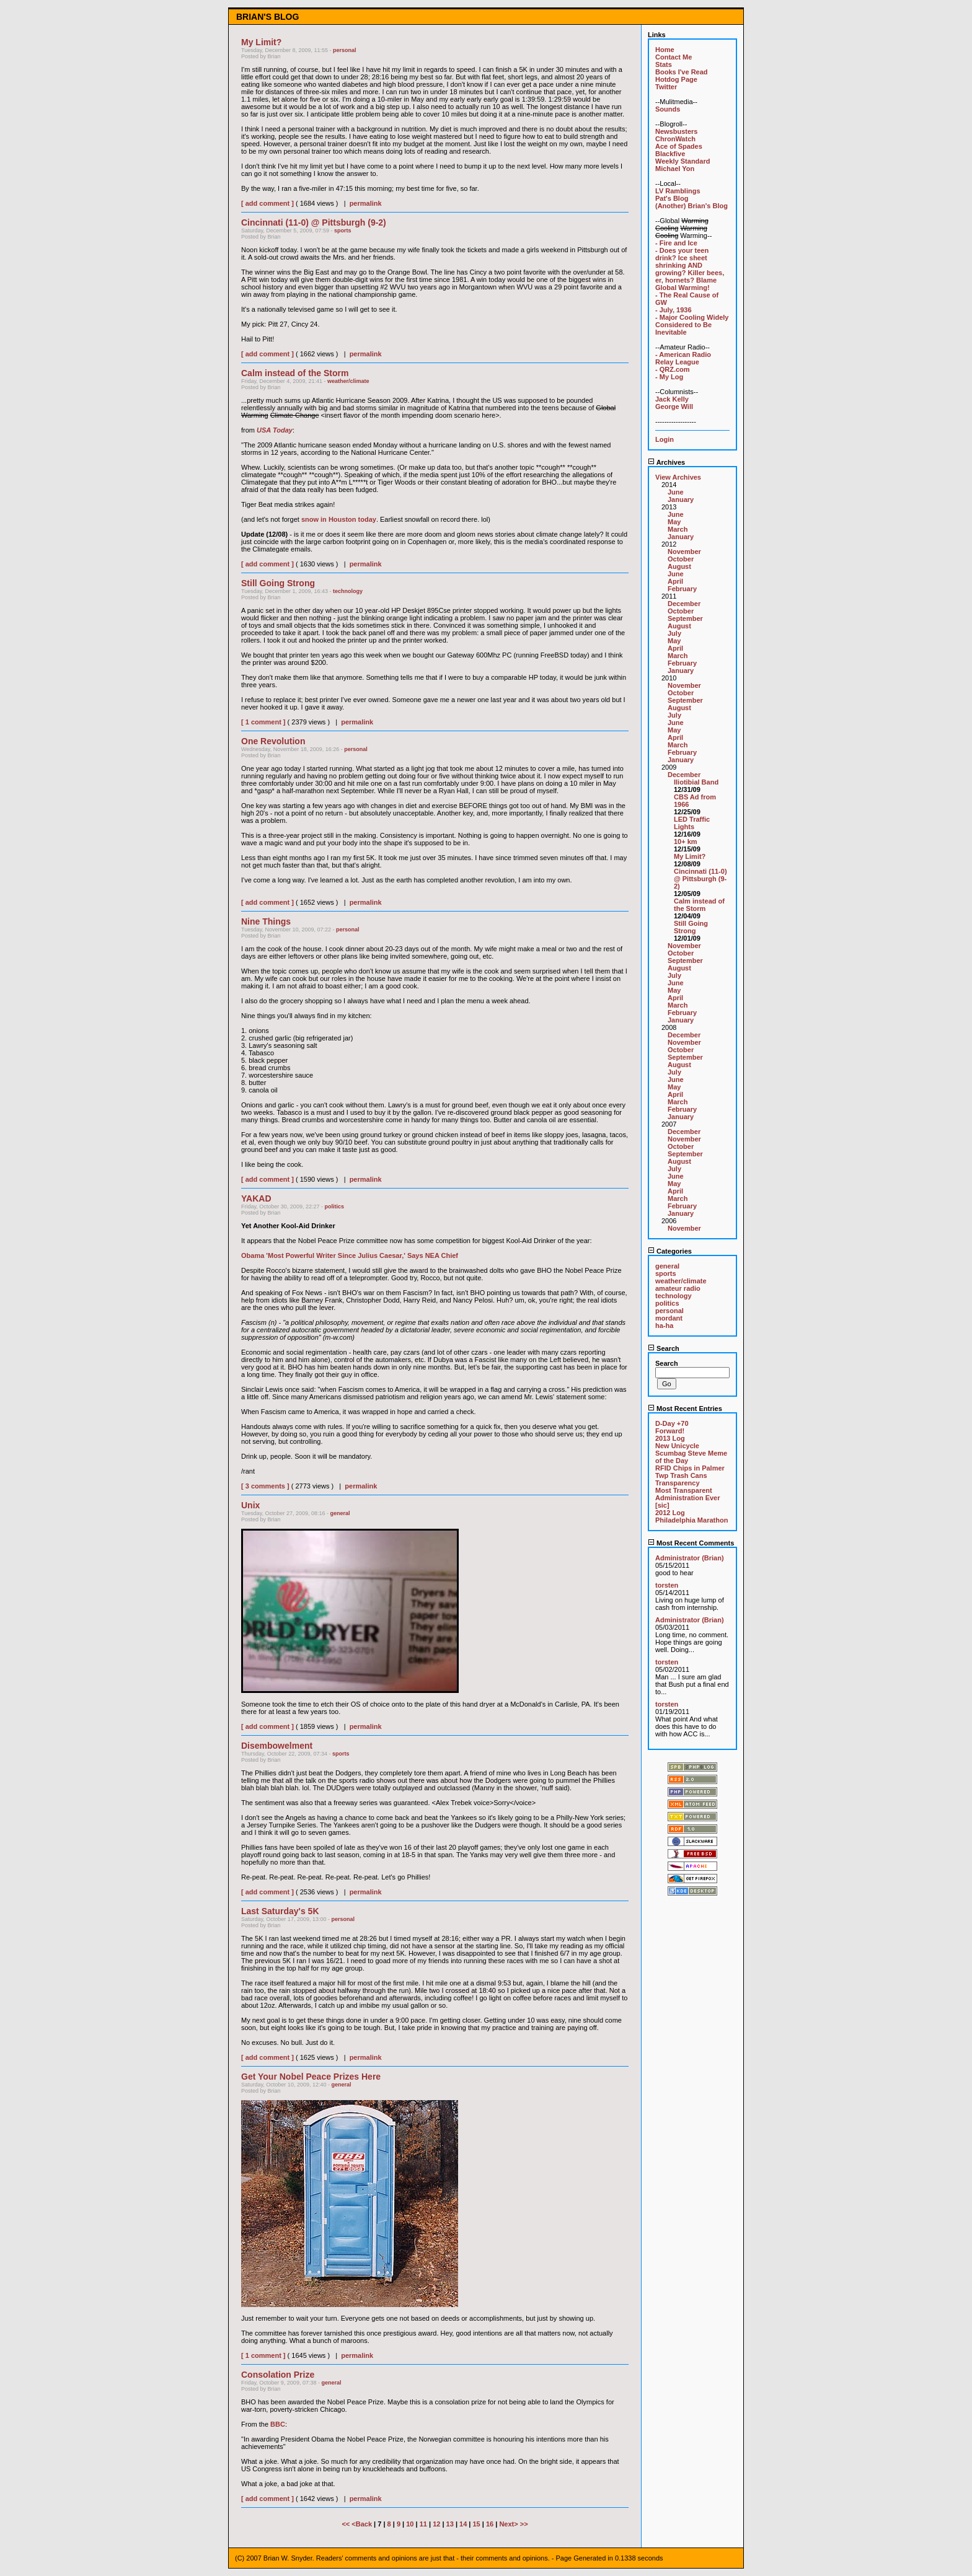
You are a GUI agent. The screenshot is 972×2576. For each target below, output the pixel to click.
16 (489, 2524)
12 (436, 2524)
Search (663, 1348)
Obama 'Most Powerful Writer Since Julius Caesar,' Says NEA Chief (349, 1255)
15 (476, 2524)
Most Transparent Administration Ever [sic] (687, 1498)
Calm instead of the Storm (699, 904)
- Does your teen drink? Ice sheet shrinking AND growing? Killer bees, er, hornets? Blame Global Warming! (689, 269)
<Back (362, 2524)
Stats (663, 64)
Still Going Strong (691, 927)
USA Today (275, 430)
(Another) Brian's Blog (691, 205)
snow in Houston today (338, 519)
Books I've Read (681, 72)
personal (344, 50)
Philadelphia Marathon (691, 1520)
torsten (666, 1585)
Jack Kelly (672, 399)
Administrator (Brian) (689, 1558)
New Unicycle (677, 1445)
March (677, 529)
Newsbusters (676, 131)
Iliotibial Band (696, 782)
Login (664, 439)
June (676, 492)
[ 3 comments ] (265, 1486)
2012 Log (670, 1512)
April (675, 581)
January (681, 499)
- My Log (669, 376)
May (674, 521)
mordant (669, 1318)
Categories (670, 1251)
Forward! (669, 1431)
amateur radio (677, 1288)
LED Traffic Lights (692, 822)
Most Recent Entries (685, 1408)
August (679, 566)
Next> (509, 2524)
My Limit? (689, 856)
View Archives (678, 477)
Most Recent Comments (691, 1543)
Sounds (667, 109)
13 (450, 2524)
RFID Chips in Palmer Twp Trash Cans (690, 1471)
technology (348, 591)
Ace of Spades (678, 146)
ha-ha (664, 1325)
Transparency (677, 1483)
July (674, 633)
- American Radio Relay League (683, 358)
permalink (366, 203)
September (685, 618)
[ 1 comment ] (263, 722)
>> (524, 2524)
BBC (277, 2424)
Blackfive (670, 153)
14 (463, 2524)
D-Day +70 (672, 1423)
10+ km (685, 841)
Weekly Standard (682, 161)
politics (334, 1206)
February (682, 588)
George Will (674, 406)
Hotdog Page (676, 79)
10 (409, 2524)
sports (342, 230)
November (684, 551)
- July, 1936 (673, 310)
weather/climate (348, 381)
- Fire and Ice (676, 243)
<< (346, 2524)
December (684, 603)
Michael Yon (674, 168)
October (681, 559)
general (340, 1513)
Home (664, 49)
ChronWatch (675, 139)
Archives (666, 462)
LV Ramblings (677, 191)
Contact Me (673, 57)
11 (423, 2524)
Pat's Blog (671, 198)
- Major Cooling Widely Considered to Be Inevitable (691, 325)
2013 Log (670, 1438)
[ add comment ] (267, 203)
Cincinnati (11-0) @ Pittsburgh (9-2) (700, 879)
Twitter (666, 86)
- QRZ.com (672, 369)
